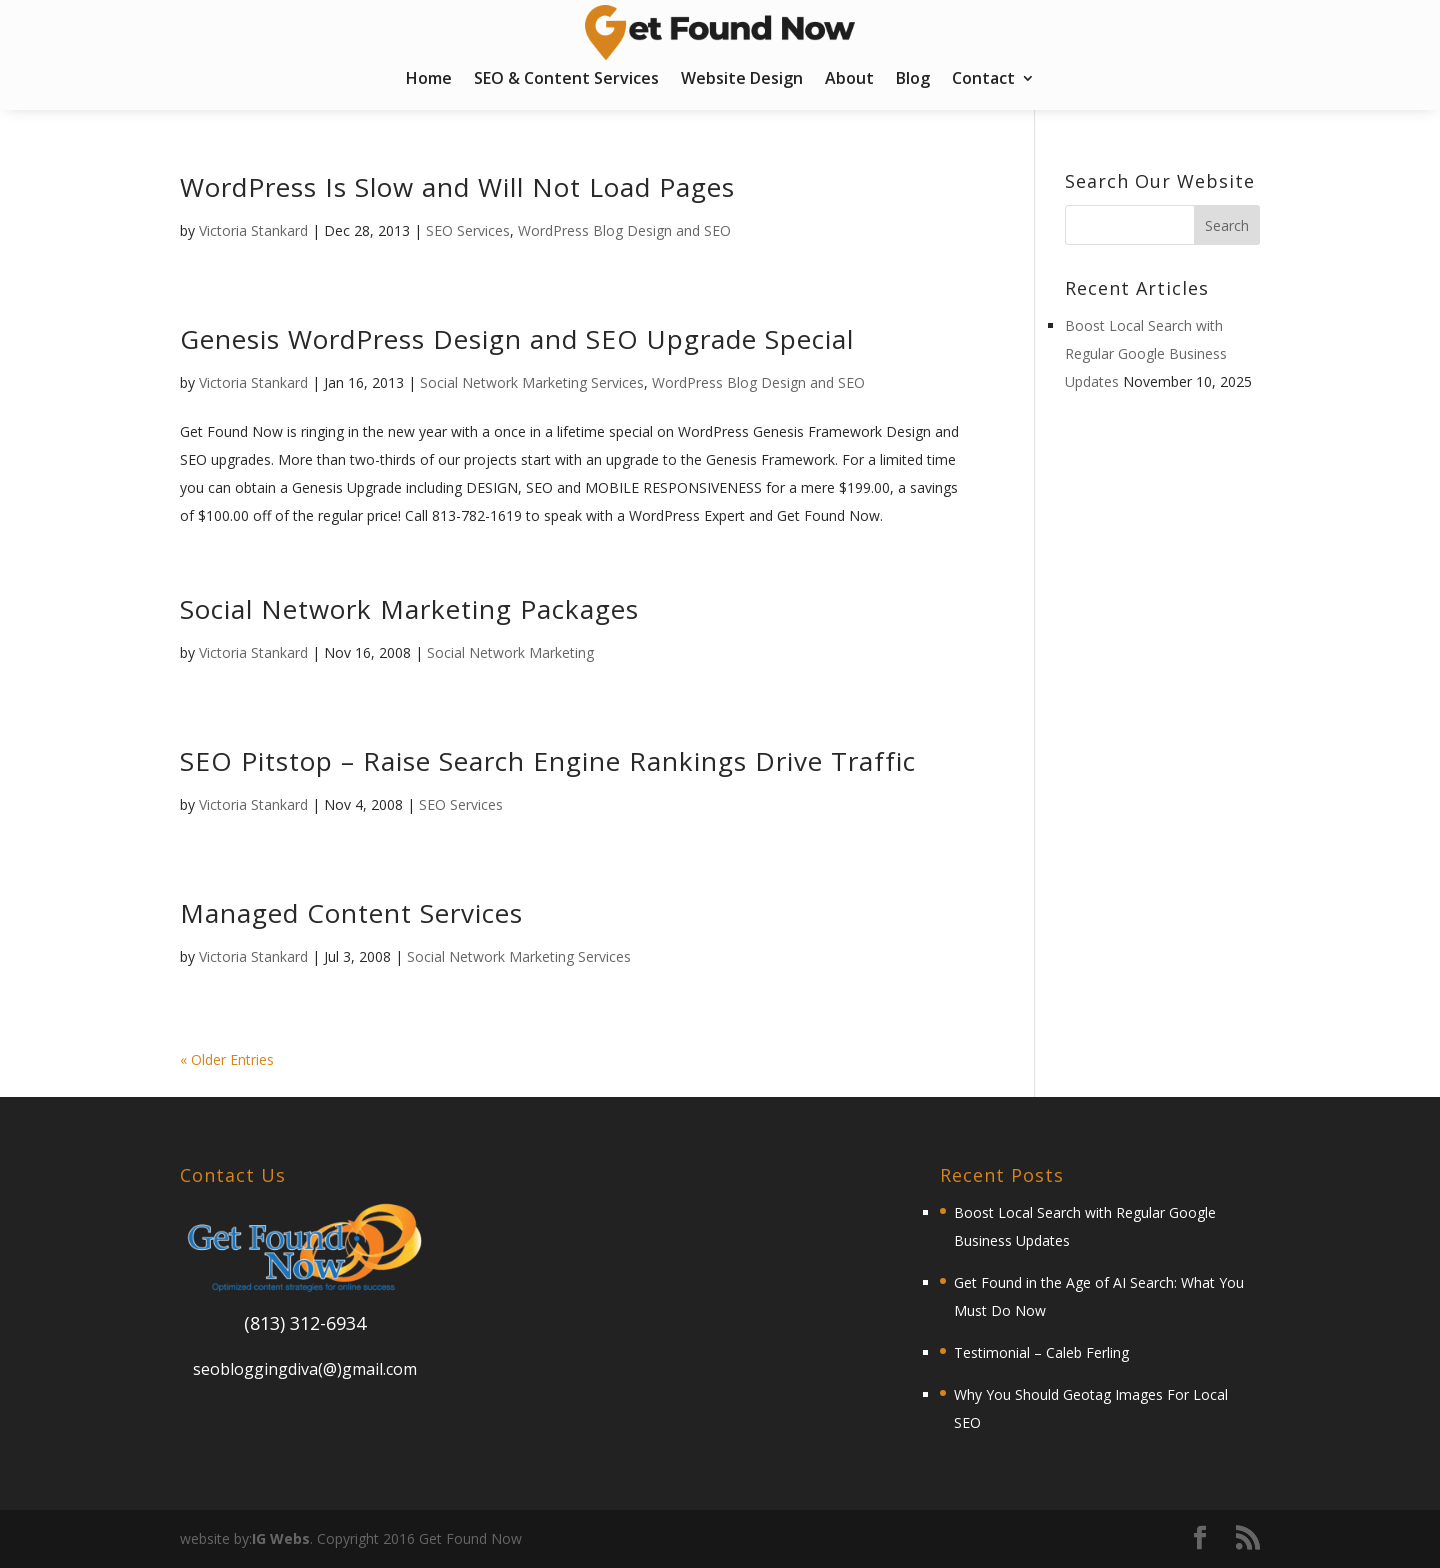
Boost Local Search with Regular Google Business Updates (1146, 353)
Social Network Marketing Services (532, 382)
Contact (983, 80)
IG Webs (281, 1538)
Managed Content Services (351, 913)
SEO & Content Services (566, 80)
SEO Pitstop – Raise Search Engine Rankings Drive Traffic (548, 761)
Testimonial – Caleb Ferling (1041, 1352)
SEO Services (468, 230)
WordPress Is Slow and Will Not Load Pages (457, 187)
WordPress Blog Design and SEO (624, 230)
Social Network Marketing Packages (409, 609)
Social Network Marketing (510, 652)
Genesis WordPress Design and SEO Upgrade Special (517, 339)
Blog (913, 80)
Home (429, 80)
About (849, 80)
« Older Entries (227, 1059)
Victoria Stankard (253, 230)
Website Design (742, 80)
